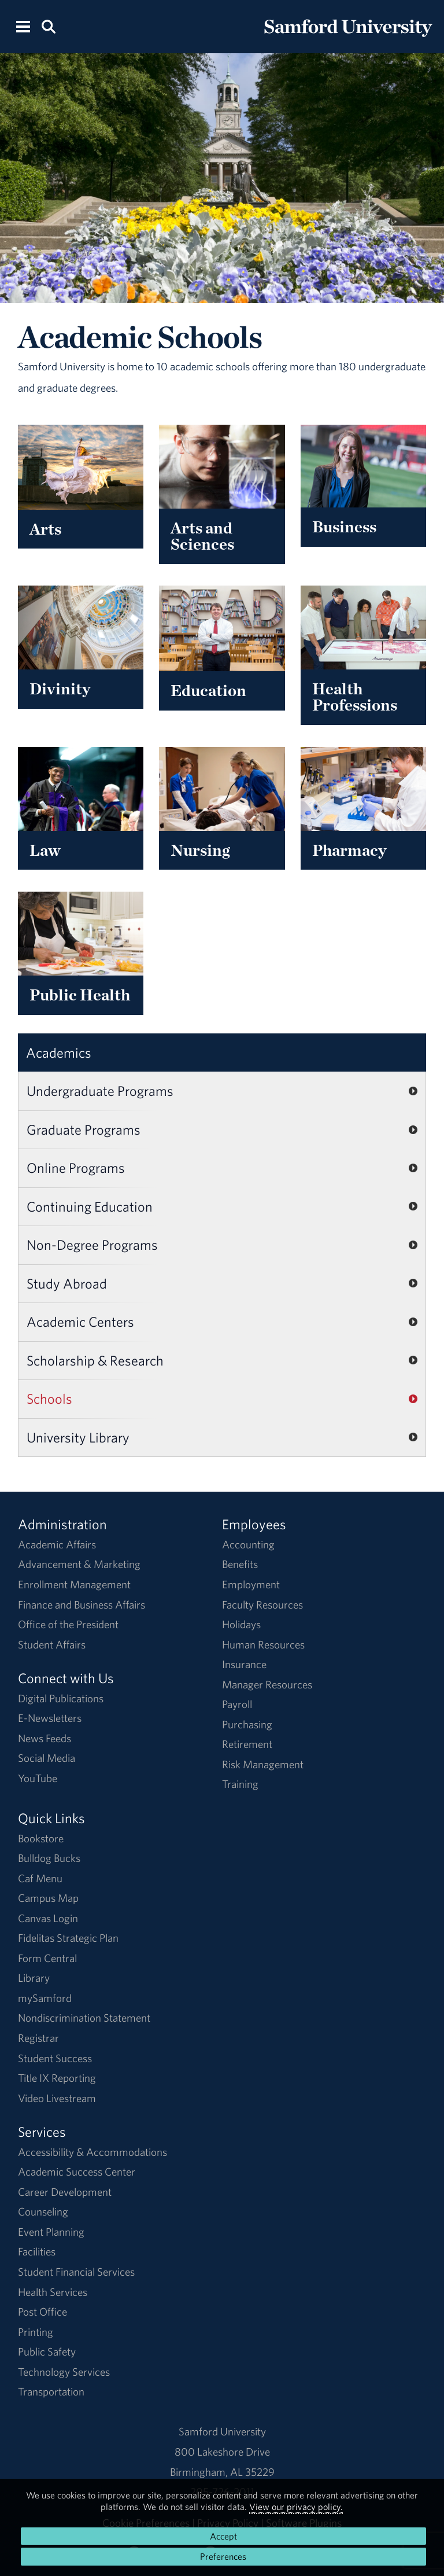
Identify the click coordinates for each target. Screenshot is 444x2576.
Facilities (37, 2251)
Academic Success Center (76, 2171)
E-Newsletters (50, 1718)
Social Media (46, 1758)
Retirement (247, 1744)
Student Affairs (52, 1644)
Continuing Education (90, 1206)
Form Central (47, 1958)
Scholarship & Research (95, 1360)
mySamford (45, 1998)
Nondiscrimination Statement (84, 2018)
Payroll (237, 1704)
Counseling (43, 2211)
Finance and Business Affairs (81, 1604)
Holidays (241, 1624)
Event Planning (51, 2232)
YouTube (37, 1778)
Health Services (52, 2292)
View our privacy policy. (296, 2506)
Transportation (51, 2391)
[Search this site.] (48, 25)
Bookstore (41, 1838)
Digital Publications (60, 1698)
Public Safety (47, 2351)
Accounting (248, 1544)
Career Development (65, 2192)
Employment (251, 1584)
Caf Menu (40, 1878)
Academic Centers (80, 1321)
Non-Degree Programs (92, 1244)
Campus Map (48, 1898)
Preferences (223, 2556)
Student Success (55, 2058)
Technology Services (64, 2372)
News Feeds (44, 1738)
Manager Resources (267, 1684)
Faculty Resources (262, 1604)
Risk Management (263, 1764)
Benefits (240, 1564)
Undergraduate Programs (100, 1090)
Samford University (222, 2431)
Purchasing (247, 1724)
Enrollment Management (74, 1584)
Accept (223, 2536)
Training (240, 1784)
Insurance (244, 1664)
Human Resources (263, 1644)
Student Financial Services (76, 2272)
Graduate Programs (83, 1129)
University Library (78, 1437)
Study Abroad (67, 1283)
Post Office (42, 2312)
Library (34, 1978)
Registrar (38, 2038)
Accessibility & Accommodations (92, 2152)
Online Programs (76, 1167)
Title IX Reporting (57, 2078)
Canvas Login (48, 1918)
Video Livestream (57, 2098)
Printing (35, 2332)
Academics (58, 1052)
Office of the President (68, 1624)
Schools (49, 1398)
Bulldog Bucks (49, 1858)
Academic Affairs (57, 1544)
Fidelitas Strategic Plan (68, 1938)
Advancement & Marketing (79, 1564)
